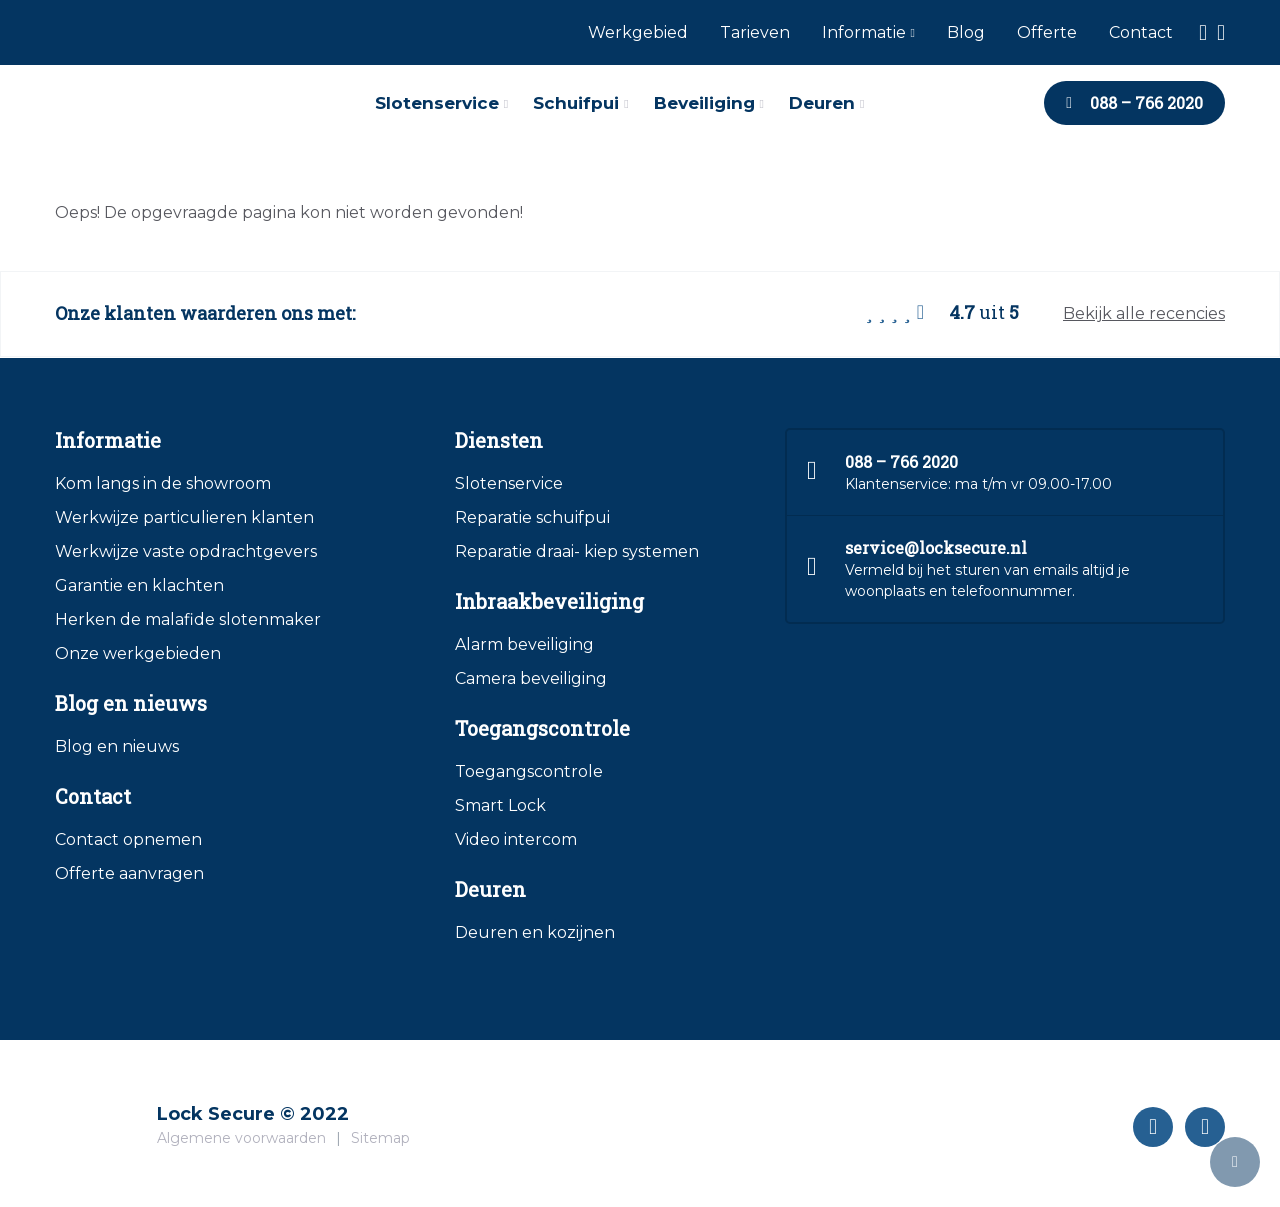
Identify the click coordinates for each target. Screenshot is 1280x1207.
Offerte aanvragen (129, 873)
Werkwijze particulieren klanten (184, 517)
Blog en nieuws (117, 746)
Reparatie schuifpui (532, 517)
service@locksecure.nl (936, 547)
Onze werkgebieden (138, 653)
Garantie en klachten (139, 585)
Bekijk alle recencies (1144, 313)
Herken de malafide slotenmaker (188, 619)
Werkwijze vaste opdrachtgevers (186, 551)
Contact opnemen (128, 839)
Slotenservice (509, 483)
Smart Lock (500, 805)
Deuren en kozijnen (535, 932)
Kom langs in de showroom (163, 483)
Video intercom (516, 839)
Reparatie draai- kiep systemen (577, 551)
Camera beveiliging (531, 678)
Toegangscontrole (529, 771)
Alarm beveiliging (524, 644)
